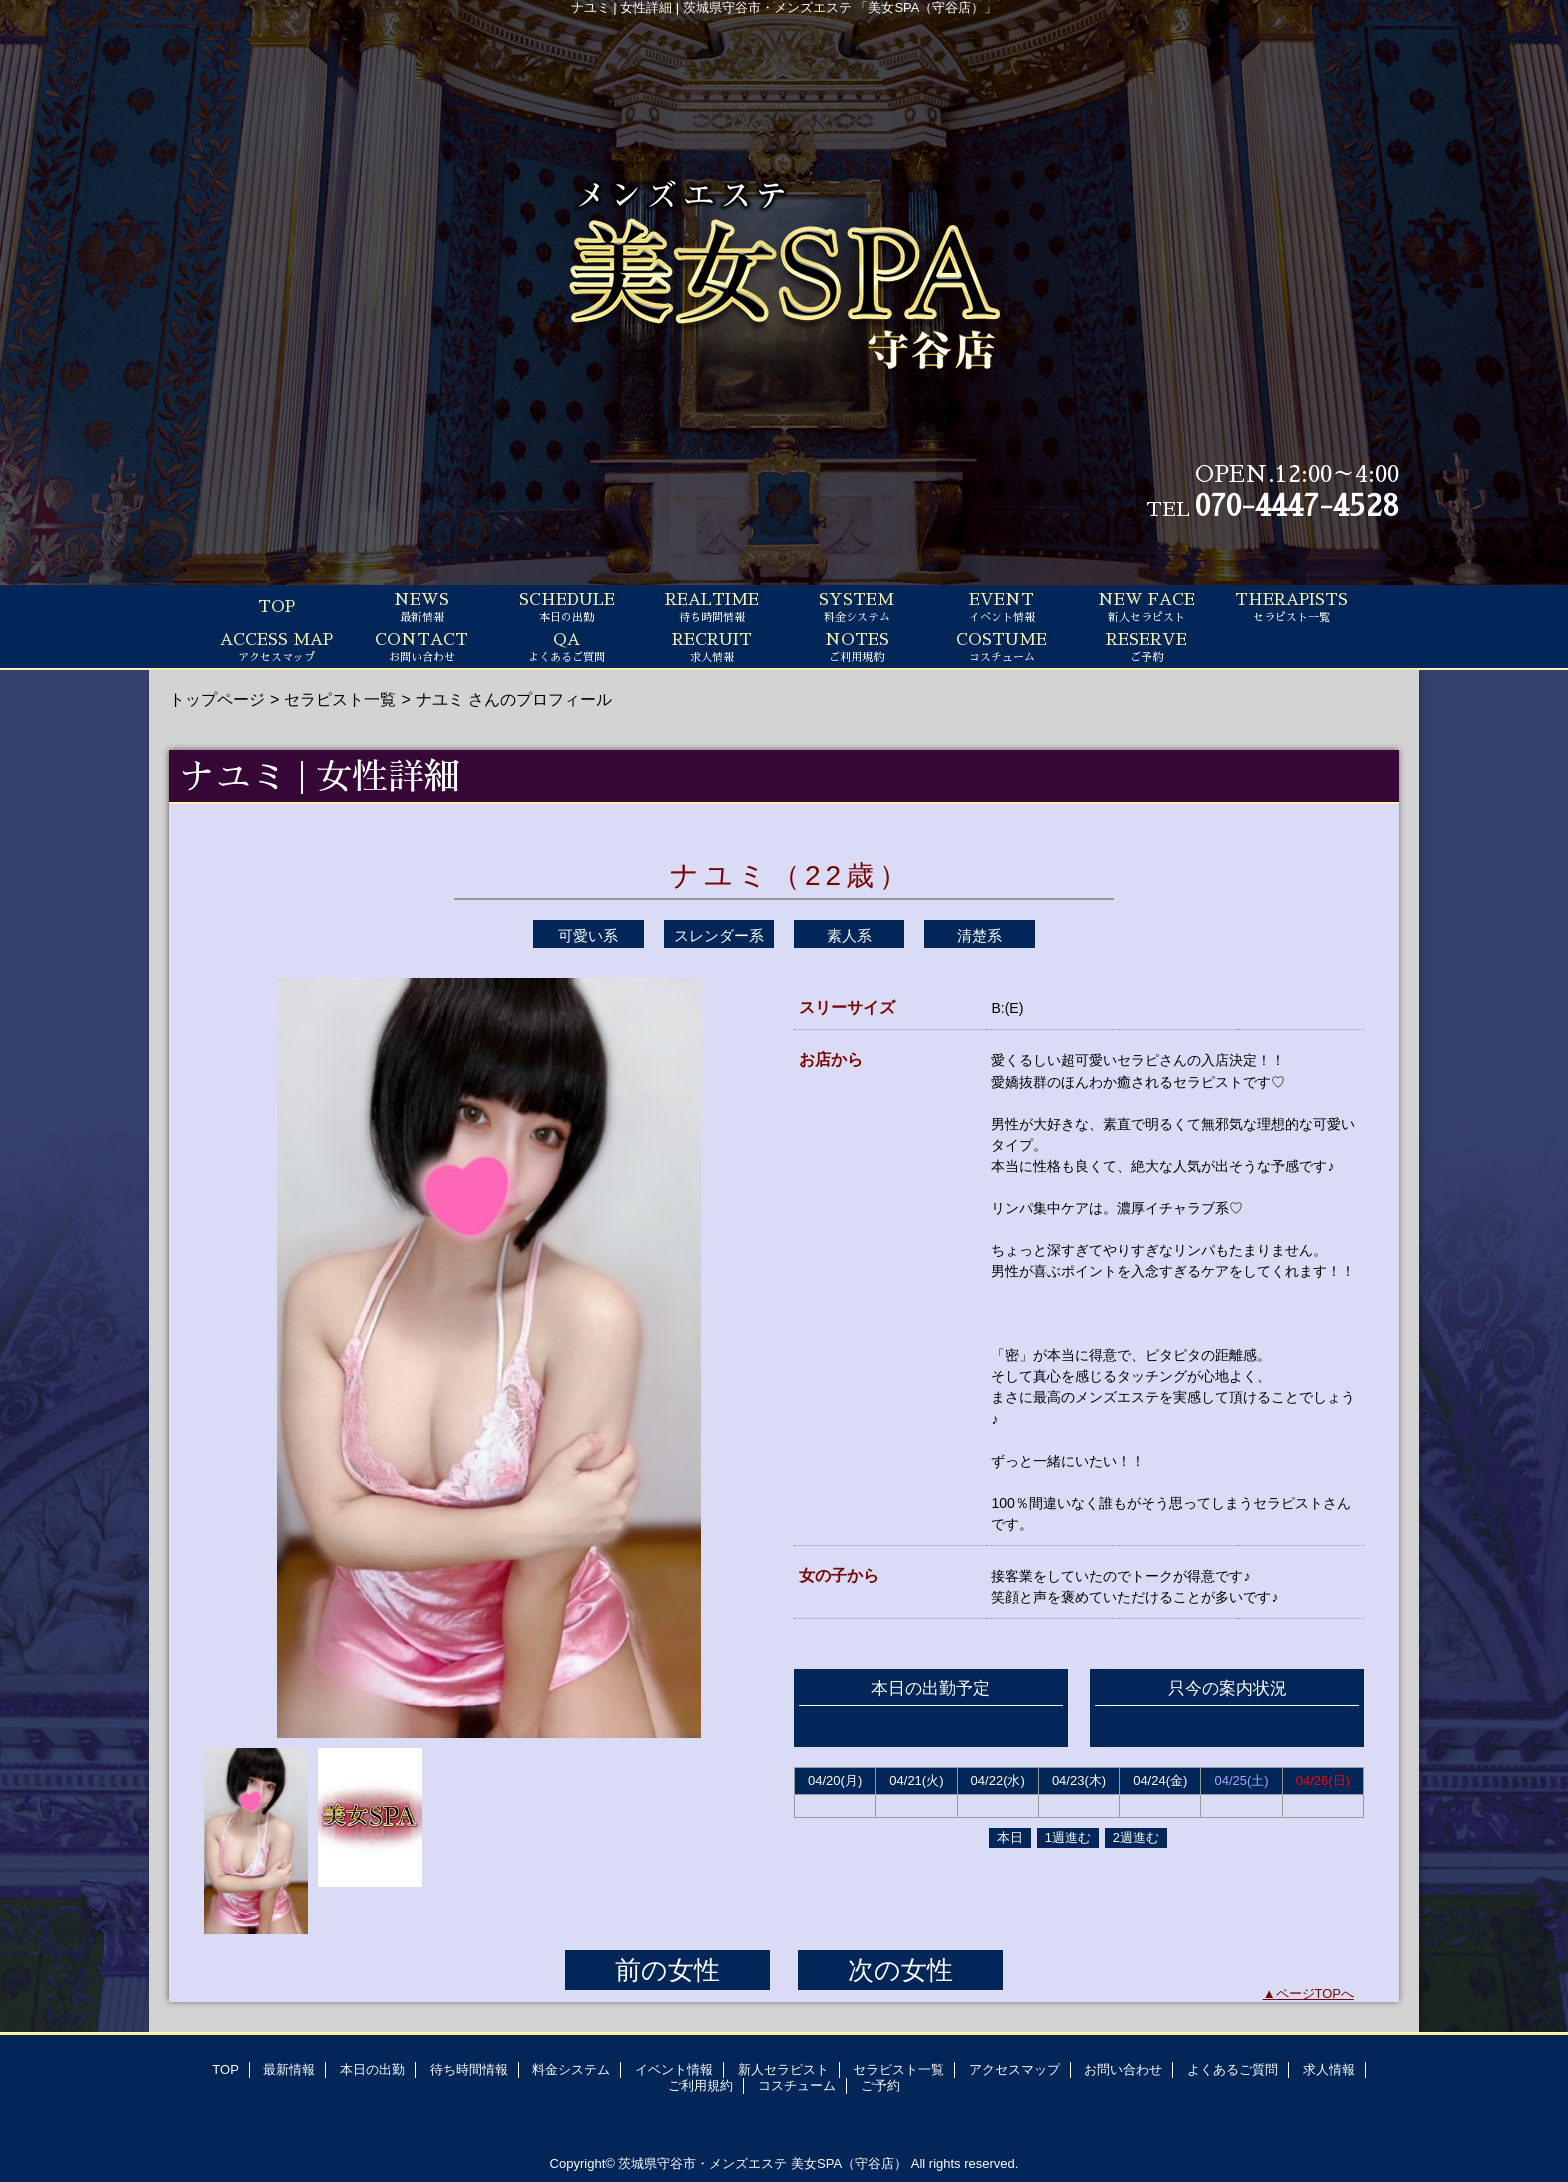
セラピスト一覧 (340, 699)
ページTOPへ (1315, 1993)
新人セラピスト (783, 2069)
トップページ (217, 699)
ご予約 (880, 2085)
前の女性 (667, 1970)
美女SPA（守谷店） (849, 2163)
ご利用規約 (700, 2085)
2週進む (1136, 1837)
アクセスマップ (1014, 2069)
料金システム (571, 2069)
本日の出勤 (372, 2069)
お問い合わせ (1123, 2069)
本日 (1010, 1837)
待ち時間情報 (469, 2069)
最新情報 (289, 2069)
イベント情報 (674, 2069)
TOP (276, 607)
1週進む (1068, 1837)
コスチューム (797, 2085)
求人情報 (1329, 2069)
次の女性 (900, 1970)
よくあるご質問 (1232, 2069)
